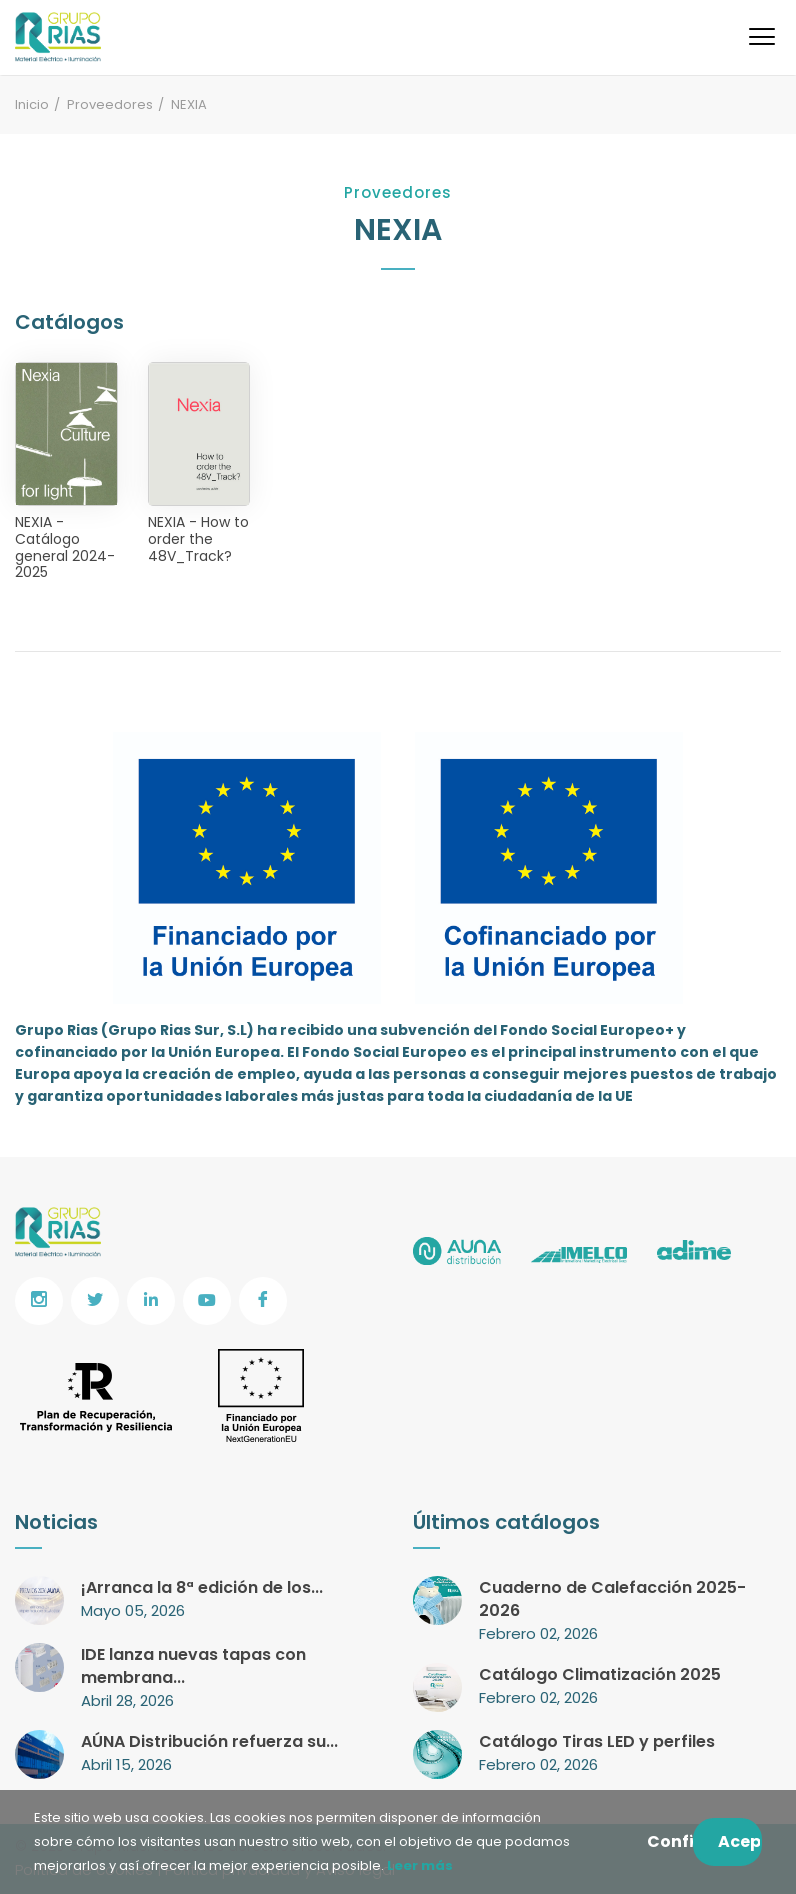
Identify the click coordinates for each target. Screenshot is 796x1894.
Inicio (32, 104)
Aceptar (740, 1841)
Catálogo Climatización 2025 (600, 1674)
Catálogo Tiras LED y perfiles (597, 1741)
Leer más (418, 1865)
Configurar (670, 1841)
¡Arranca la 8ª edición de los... (202, 1587)
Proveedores (110, 104)
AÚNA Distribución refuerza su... (209, 1741)
